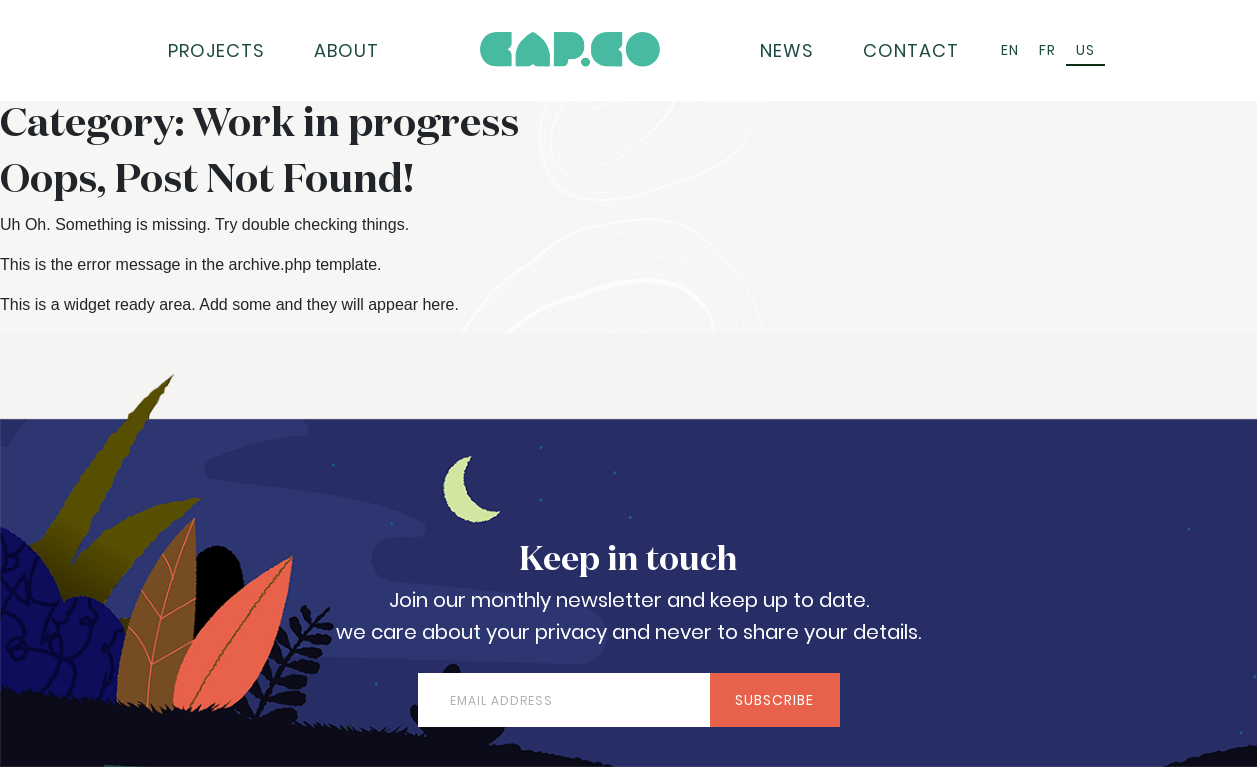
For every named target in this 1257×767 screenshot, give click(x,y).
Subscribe (774, 700)
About (346, 50)
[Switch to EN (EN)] (1010, 50)
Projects (216, 50)
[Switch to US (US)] (1085, 50)
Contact (911, 50)
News (787, 50)
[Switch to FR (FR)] (1047, 50)
